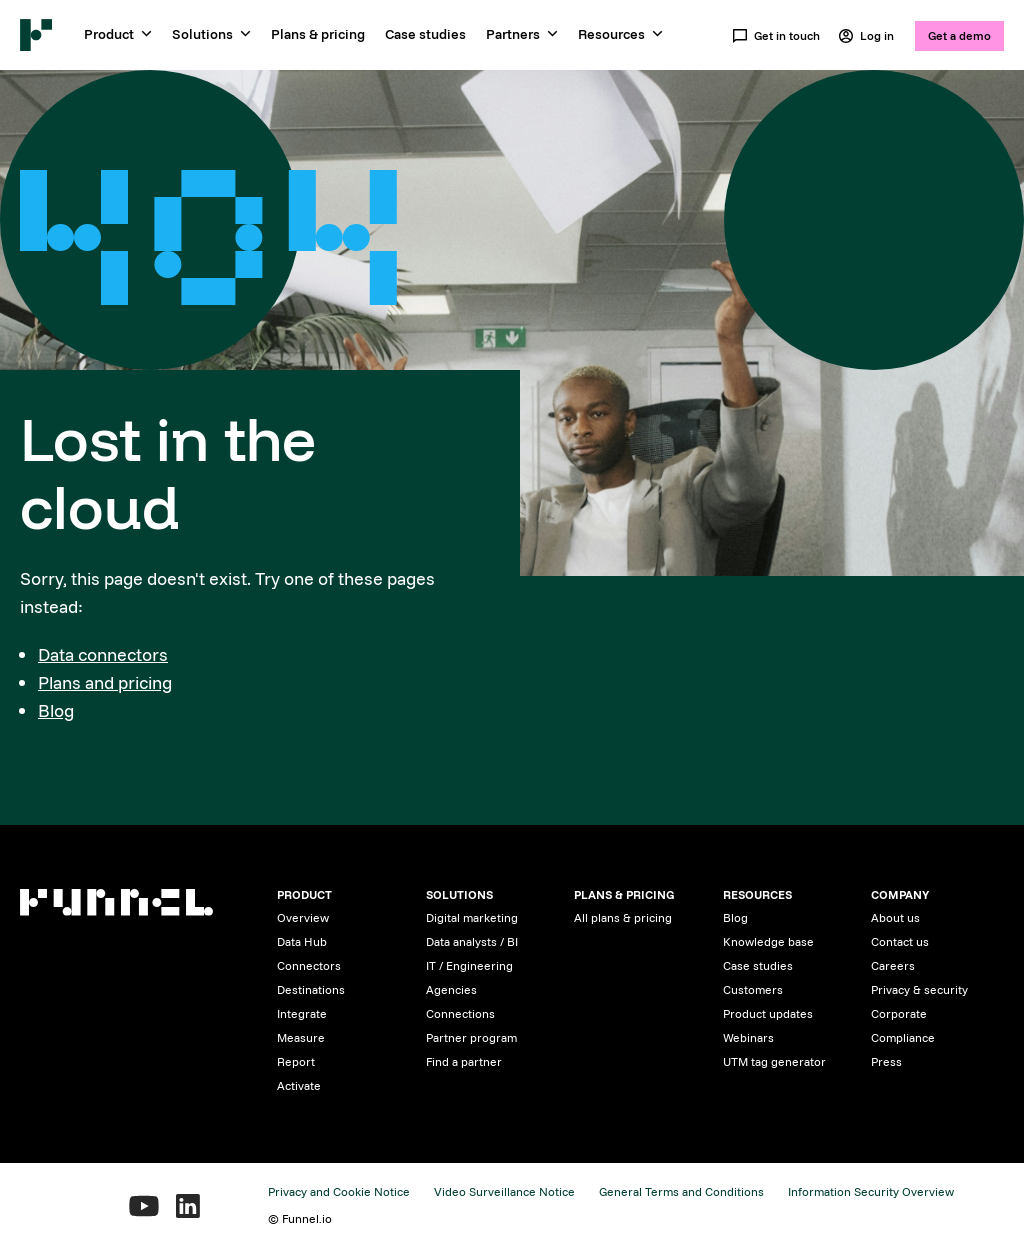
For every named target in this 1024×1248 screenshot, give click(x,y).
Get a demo (959, 35)
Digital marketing (472, 917)
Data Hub (302, 941)
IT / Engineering (469, 965)
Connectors (309, 965)
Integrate (302, 1013)
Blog (56, 710)
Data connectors (103, 654)
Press (886, 1061)
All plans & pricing (623, 917)
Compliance (903, 1037)
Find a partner (464, 1061)
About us (895, 917)
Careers (893, 965)
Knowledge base (768, 941)
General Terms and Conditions (681, 1191)
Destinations (311, 989)
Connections (460, 1013)
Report (296, 1061)
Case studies (425, 34)
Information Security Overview (871, 1191)
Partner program (471, 1037)
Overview (303, 917)
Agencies (451, 989)
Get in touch (776, 36)
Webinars (748, 1037)
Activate (299, 1085)
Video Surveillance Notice (504, 1191)
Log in (866, 36)
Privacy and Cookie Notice (339, 1191)
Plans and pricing (105, 682)
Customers (753, 989)
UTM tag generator (774, 1061)
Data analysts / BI (472, 941)
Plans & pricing (318, 34)
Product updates (768, 1013)
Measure (301, 1037)
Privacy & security (919, 989)
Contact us (900, 941)
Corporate (899, 1013)
